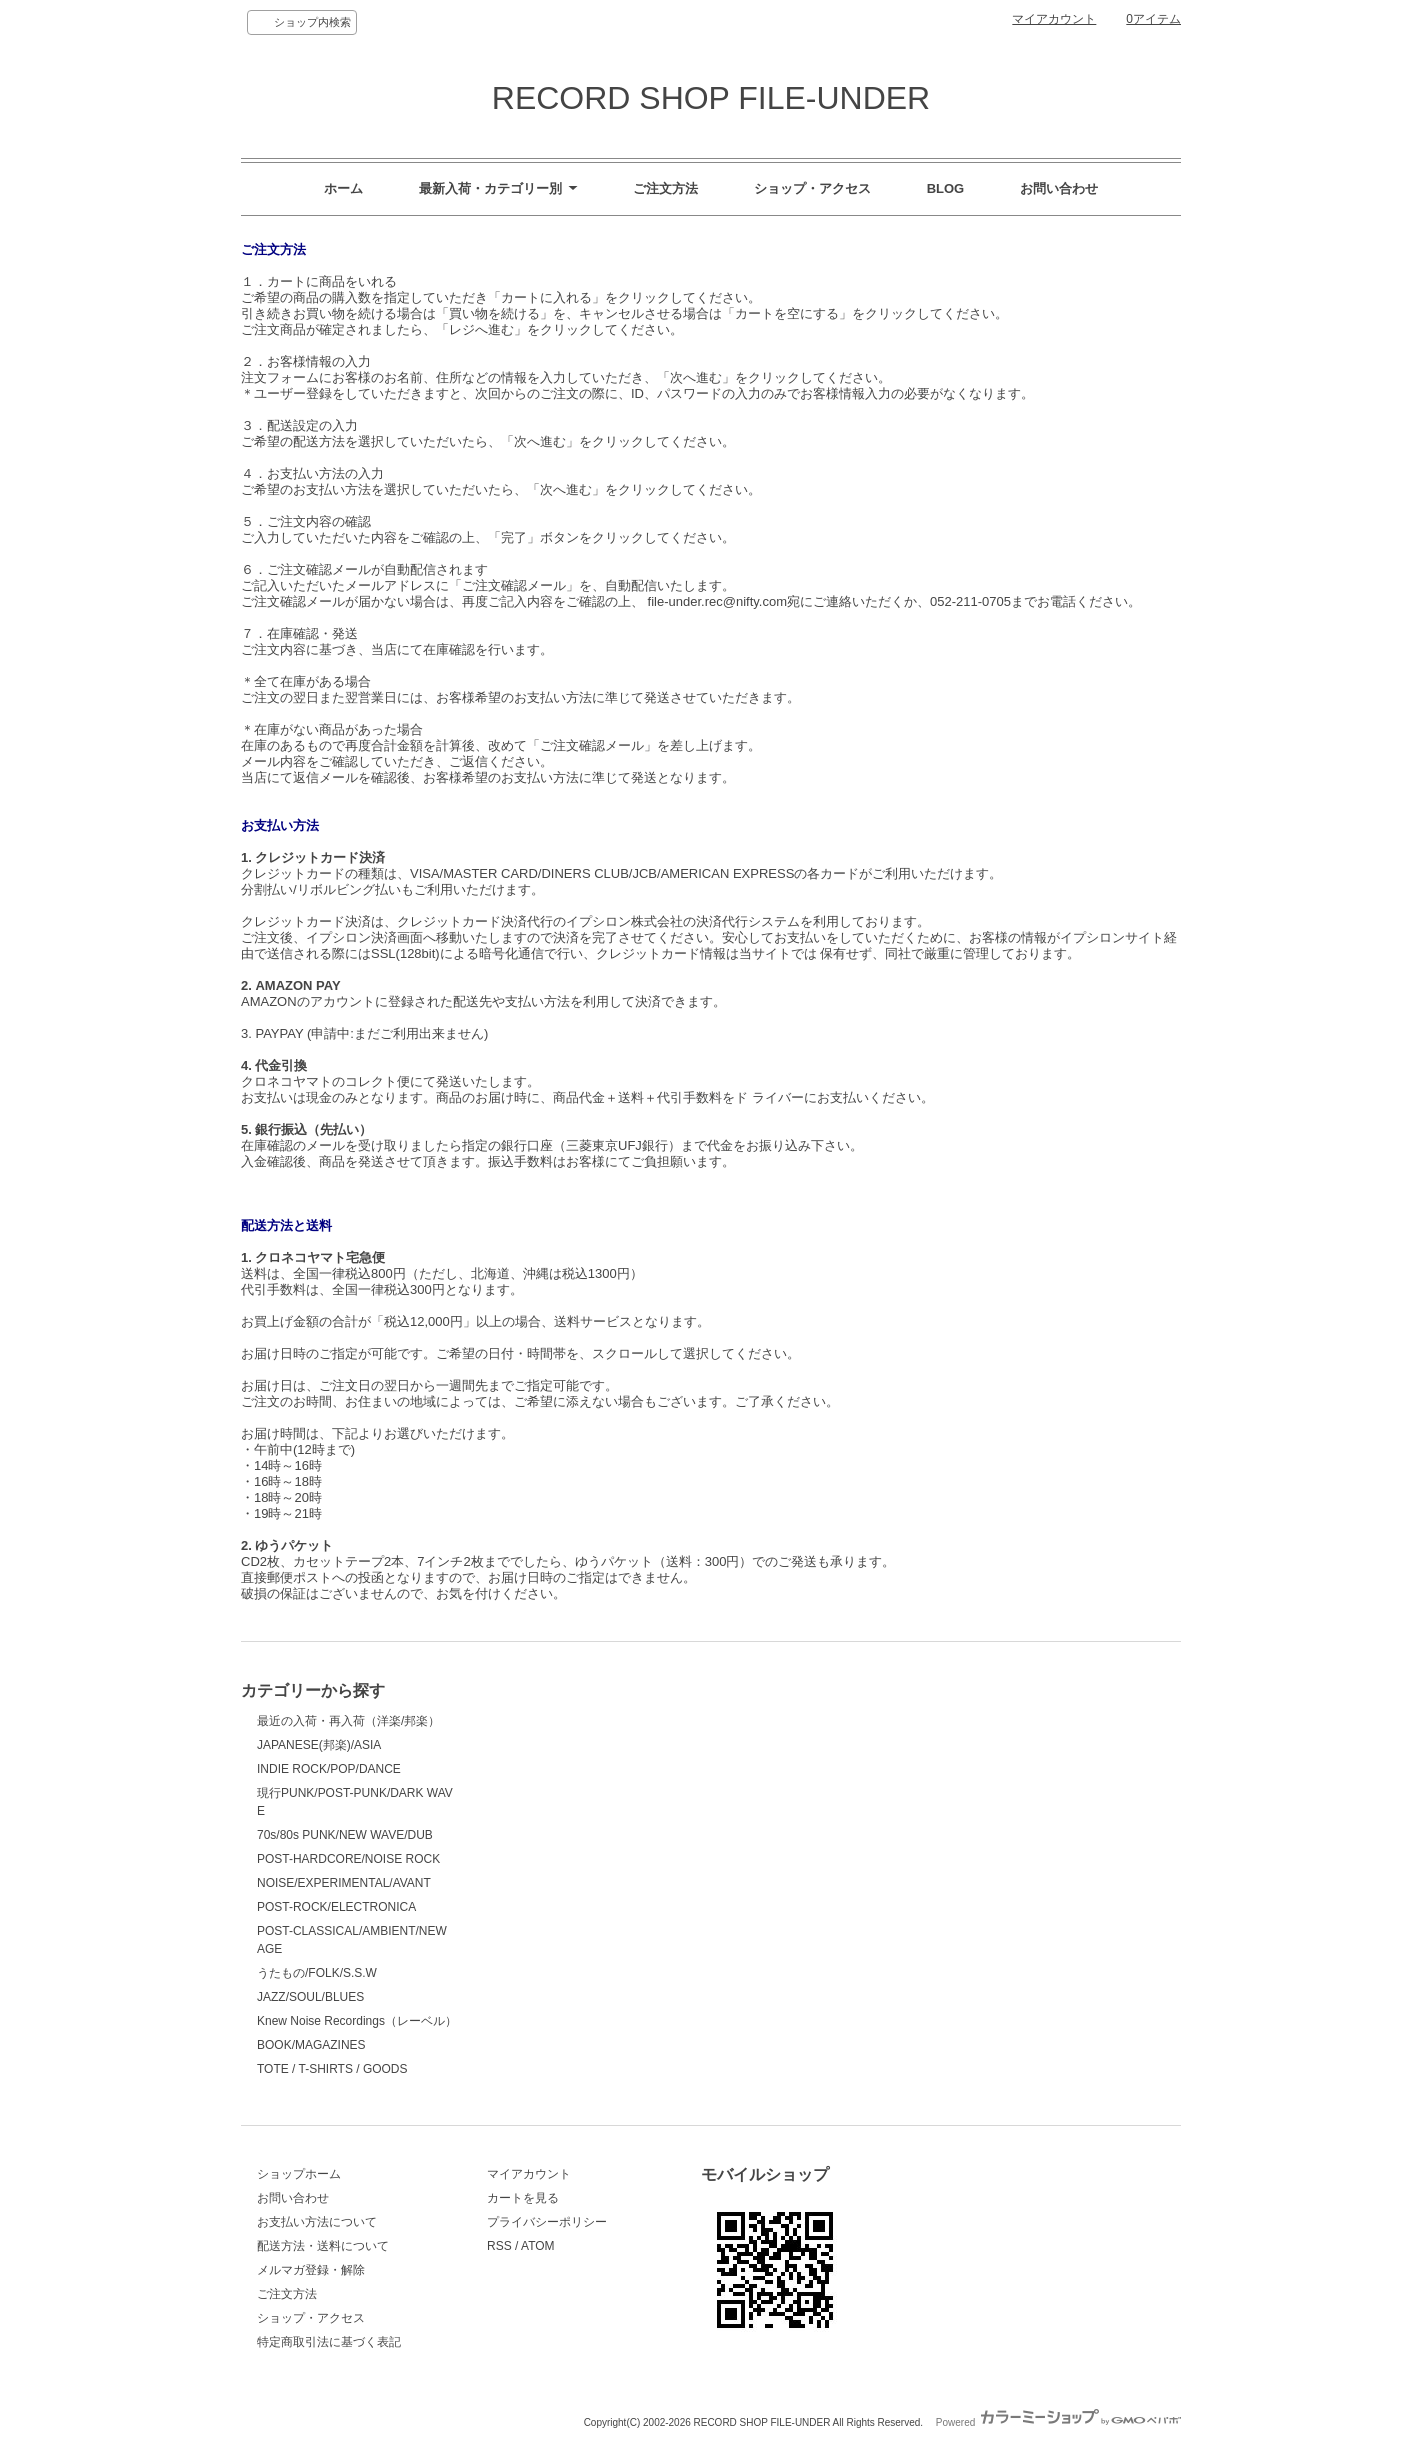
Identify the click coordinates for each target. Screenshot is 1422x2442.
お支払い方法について (317, 2222)
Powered (1058, 2422)
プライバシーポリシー (547, 2222)
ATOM (538, 2246)
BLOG (946, 188)
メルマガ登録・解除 (311, 2270)
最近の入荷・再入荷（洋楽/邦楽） (348, 1721)
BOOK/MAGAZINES (311, 2045)
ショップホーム (299, 2174)
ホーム (343, 188)
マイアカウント (1054, 19)
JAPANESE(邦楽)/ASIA (319, 1745)
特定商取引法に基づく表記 (329, 2342)
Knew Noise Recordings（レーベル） (357, 2021)
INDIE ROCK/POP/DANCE (329, 1769)
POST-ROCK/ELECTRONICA (336, 1907)
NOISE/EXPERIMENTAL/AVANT (344, 1883)
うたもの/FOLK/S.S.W (317, 1973)
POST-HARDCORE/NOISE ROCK (348, 1859)
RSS (499, 2246)
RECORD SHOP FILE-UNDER (711, 98)
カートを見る (523, 2198)
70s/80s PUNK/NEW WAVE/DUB (345, 1835)
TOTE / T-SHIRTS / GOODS (332, 2069)
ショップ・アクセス (812, 188)
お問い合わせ (1059, 188)
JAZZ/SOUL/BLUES (310, 1997)
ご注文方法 (665, 188)
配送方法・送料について (323, 2246)
